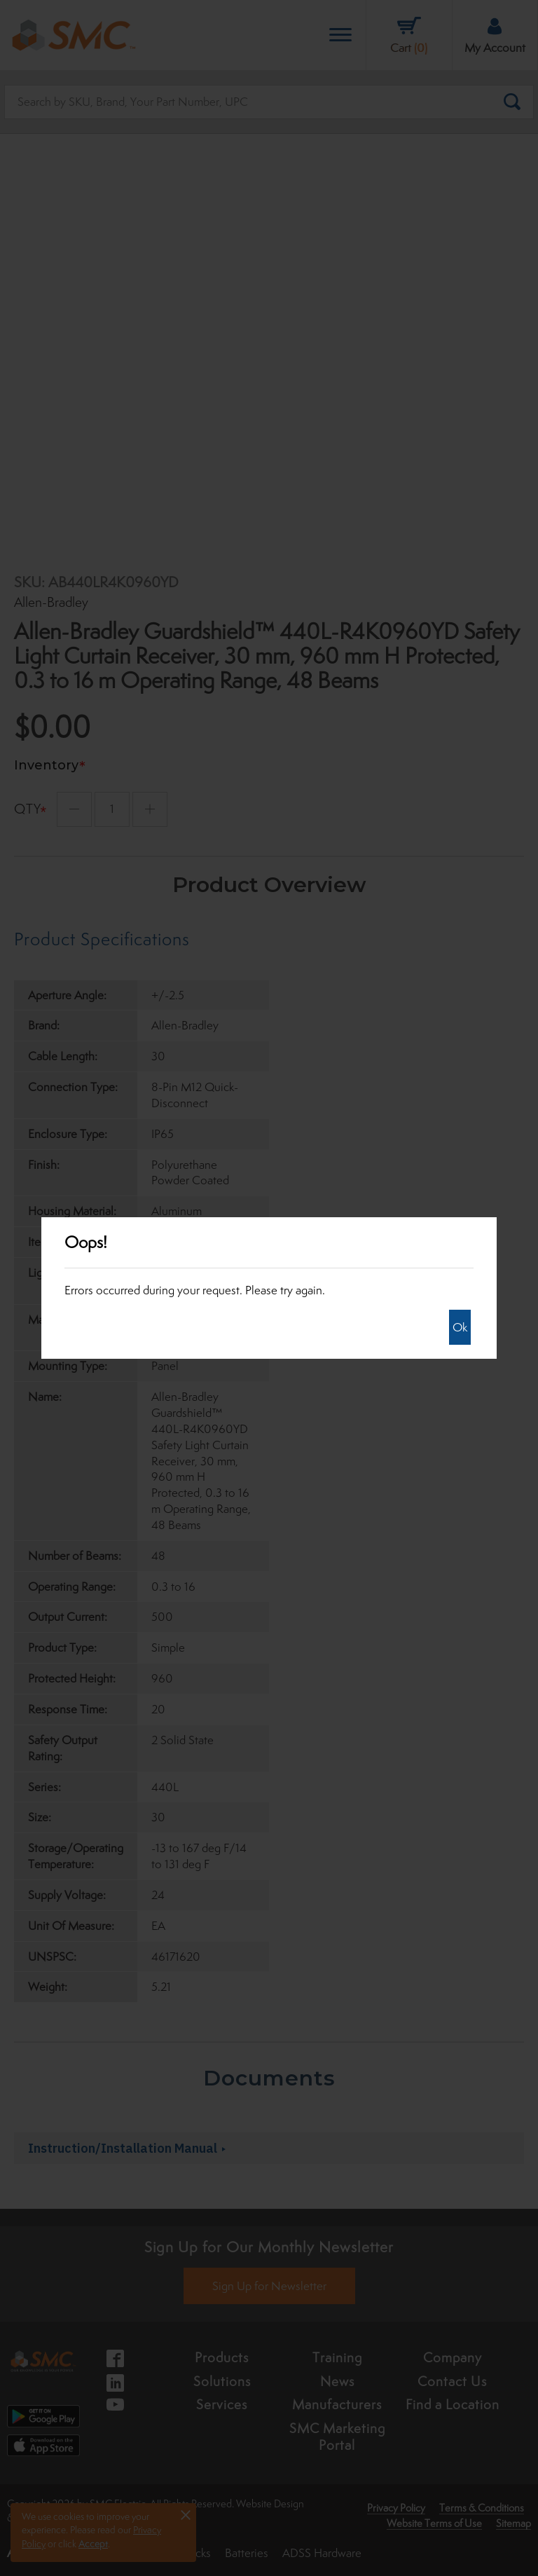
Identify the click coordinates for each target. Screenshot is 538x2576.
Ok (460, 1327)
